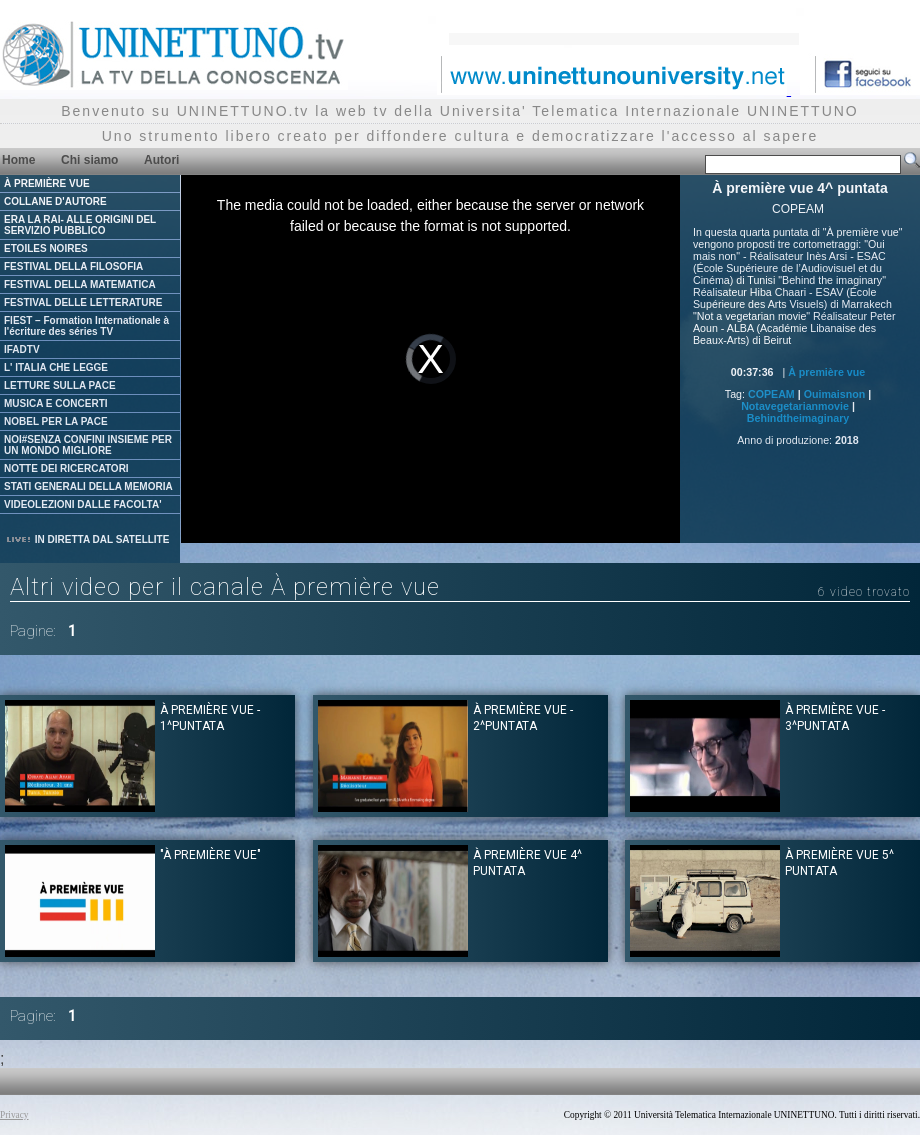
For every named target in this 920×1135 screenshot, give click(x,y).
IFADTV (22, 349)
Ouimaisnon (835, 394)
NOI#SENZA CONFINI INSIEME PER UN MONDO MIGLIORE (88, 445)
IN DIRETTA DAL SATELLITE (87, 539)
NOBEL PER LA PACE (56, 421)
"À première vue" (210, 855)
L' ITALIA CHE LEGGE (56, 367)
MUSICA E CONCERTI (56, 403)
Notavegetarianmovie (795, 406)
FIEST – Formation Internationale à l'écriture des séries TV (86, 326)
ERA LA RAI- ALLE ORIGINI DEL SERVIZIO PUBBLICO (80, 225)
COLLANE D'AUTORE (55, 201)
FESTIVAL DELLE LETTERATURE (83, 302)
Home (18, 160)
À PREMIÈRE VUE (47, 183)
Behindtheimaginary (798, 418)
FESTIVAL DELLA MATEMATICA (80, 284)
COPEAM (771, 394)
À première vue (826, 372)
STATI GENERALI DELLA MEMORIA (88, 486)
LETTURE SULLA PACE (60, 385)
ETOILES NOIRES (46, 248)
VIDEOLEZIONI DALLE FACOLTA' (83, 504)
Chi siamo (89, 160)
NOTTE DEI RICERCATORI (66, 468)
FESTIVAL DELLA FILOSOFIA (73, 266)
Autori (161, 160)
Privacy (14, 1115)
